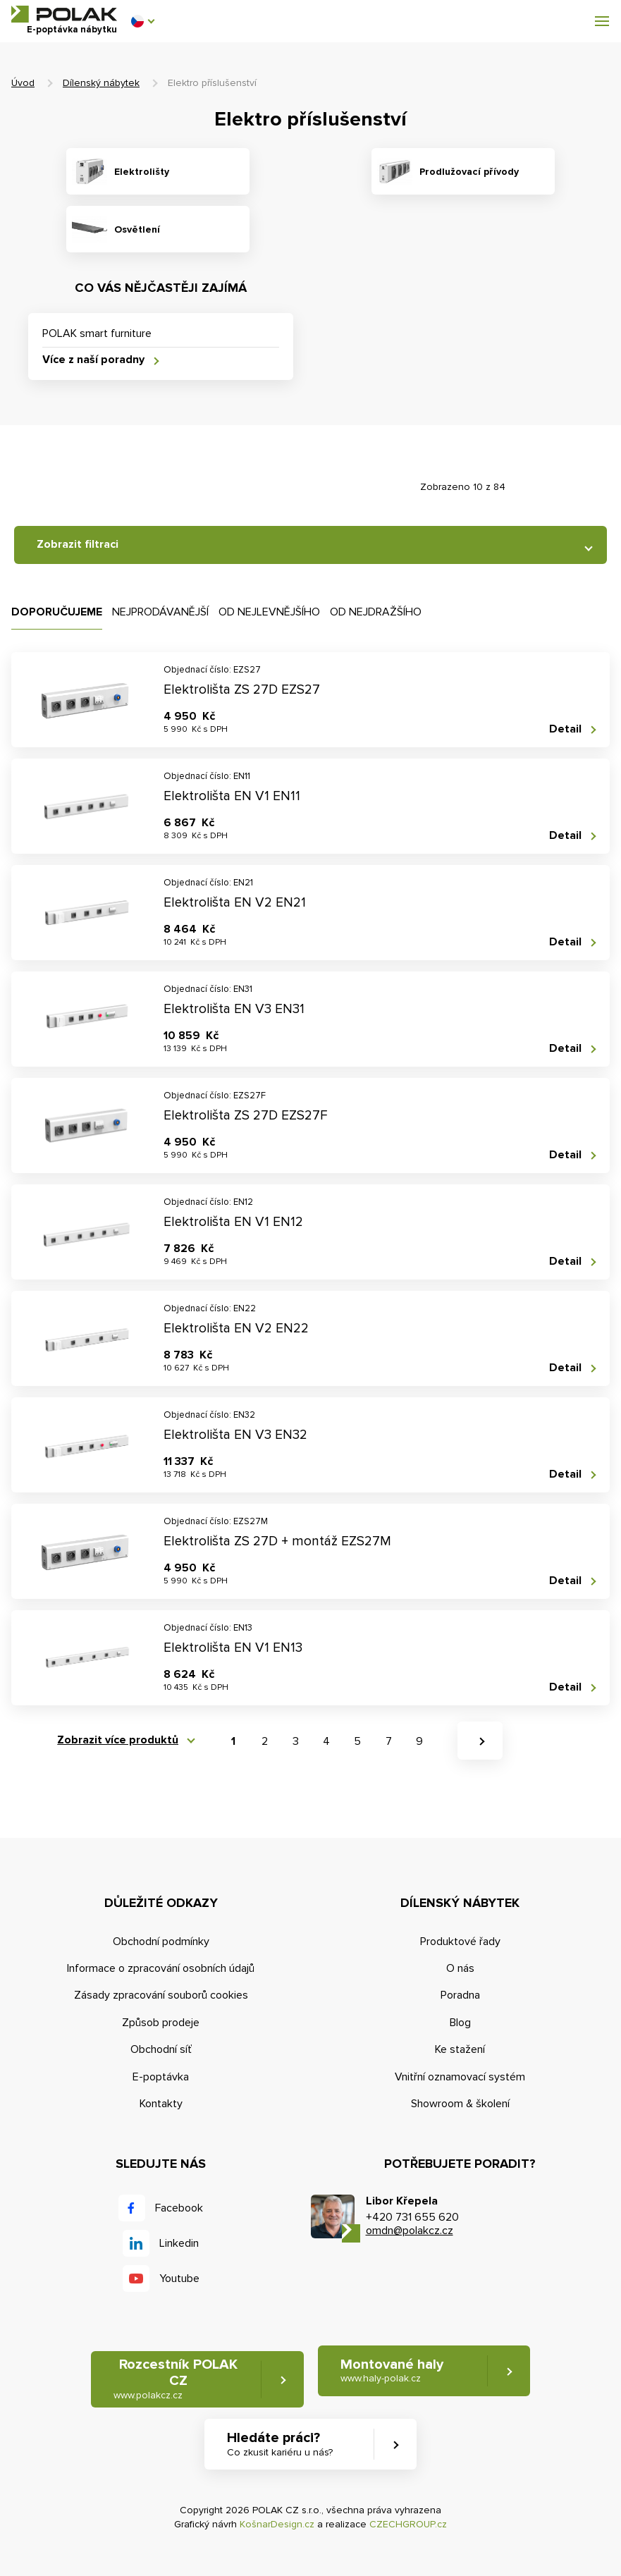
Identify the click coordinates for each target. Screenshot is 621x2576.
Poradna (460, 1995)
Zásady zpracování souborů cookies (161, 1995)
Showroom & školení (460, 2104)
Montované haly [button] (391, 2370)
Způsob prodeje (160, 2023)
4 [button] (326, 1741)
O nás (460, 1968)
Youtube (179, 2278)
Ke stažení (460, 2049)
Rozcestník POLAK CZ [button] (175, 2379)
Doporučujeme (56, 612)
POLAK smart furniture (97, 333)
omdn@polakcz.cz (409, 2231)
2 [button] (265, 1741)
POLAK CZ (64, 14)
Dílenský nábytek (101, 83)
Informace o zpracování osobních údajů (160, 1968)
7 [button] (389, 1741)
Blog (460, 2023)
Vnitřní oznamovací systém (460, 2077)
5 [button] (357, 1741)
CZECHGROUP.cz (408, 2524)
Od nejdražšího (376, 612)
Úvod (23, 83)
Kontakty (161, 2104)
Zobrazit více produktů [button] (117, 1740)
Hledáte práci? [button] (280, 2444)
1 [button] (233, 1741)
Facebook (179, 2208)
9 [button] (419, 1741)
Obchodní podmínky (161, 1941)
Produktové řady (460, 1941)
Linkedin (179, 2243)
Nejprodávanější (160, 612)
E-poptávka (161, 2077)
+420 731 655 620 (412, 2217)
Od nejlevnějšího (269, 612)
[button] (142, 21)
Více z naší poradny (93, 360)
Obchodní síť (161, 2049)
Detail (565, 729)
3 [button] (296, 1741)
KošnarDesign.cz (277, 2524)
